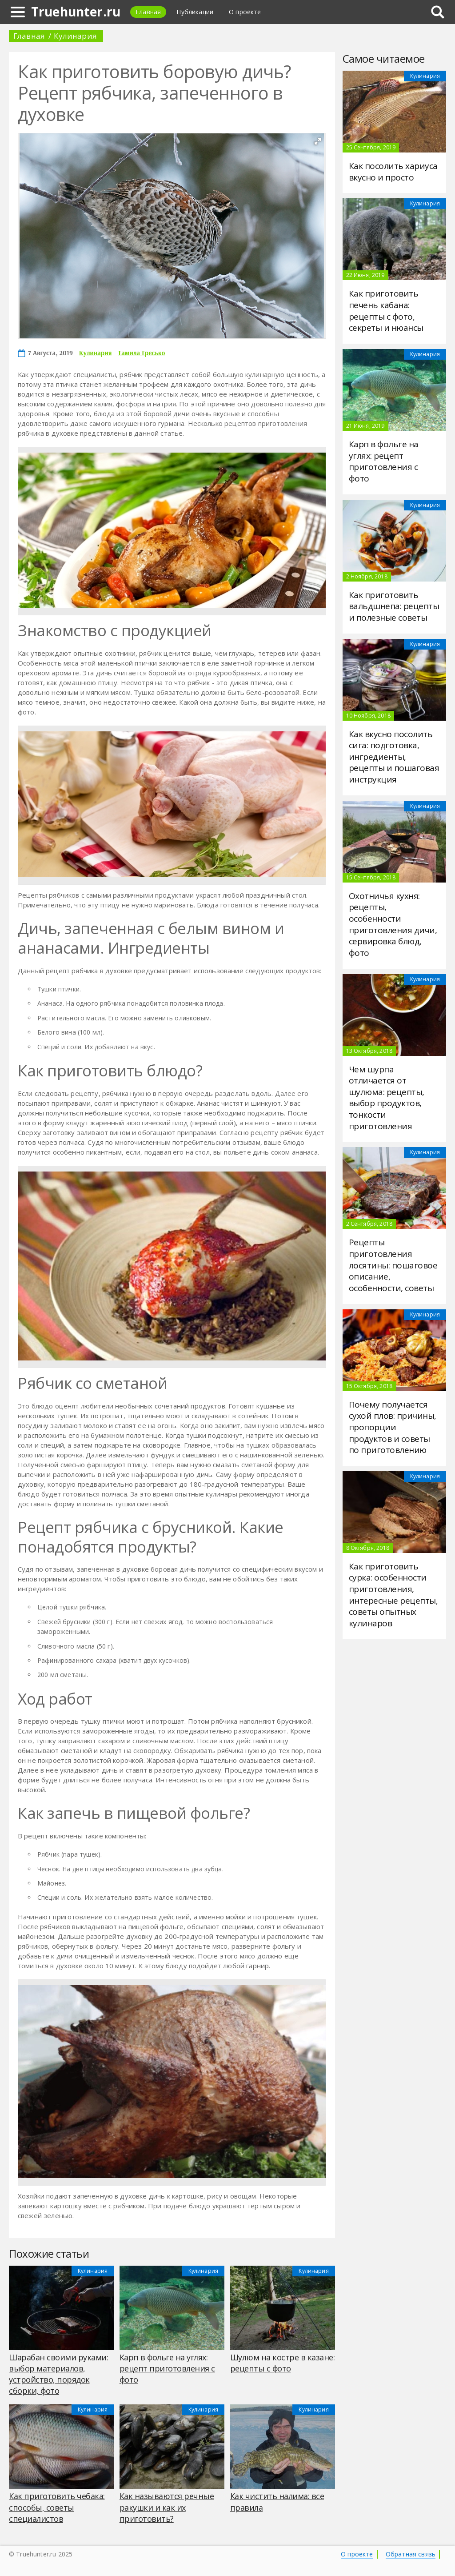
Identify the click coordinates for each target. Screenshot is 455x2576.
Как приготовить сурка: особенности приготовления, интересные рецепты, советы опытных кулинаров (393, 1595)
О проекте (357, 2554)
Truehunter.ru (75, 11)
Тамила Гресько (141, 353)
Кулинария (75, 36)
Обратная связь (410, 2554)
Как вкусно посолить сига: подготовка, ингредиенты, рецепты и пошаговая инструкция (394, 757)
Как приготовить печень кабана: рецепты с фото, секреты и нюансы (386, 310)
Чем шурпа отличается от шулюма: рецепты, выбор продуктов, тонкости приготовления (386, 1097)
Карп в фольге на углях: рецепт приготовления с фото (384, 461)
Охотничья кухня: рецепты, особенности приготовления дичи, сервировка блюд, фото (393, 924)
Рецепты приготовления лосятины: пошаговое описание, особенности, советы (393, 1265)
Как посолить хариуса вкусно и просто (393, 171)
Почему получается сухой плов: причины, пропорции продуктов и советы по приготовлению (392, 1427)
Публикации (194, 12)
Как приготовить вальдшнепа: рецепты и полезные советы (394, 606)
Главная (148, 12)
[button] (318, 141)
